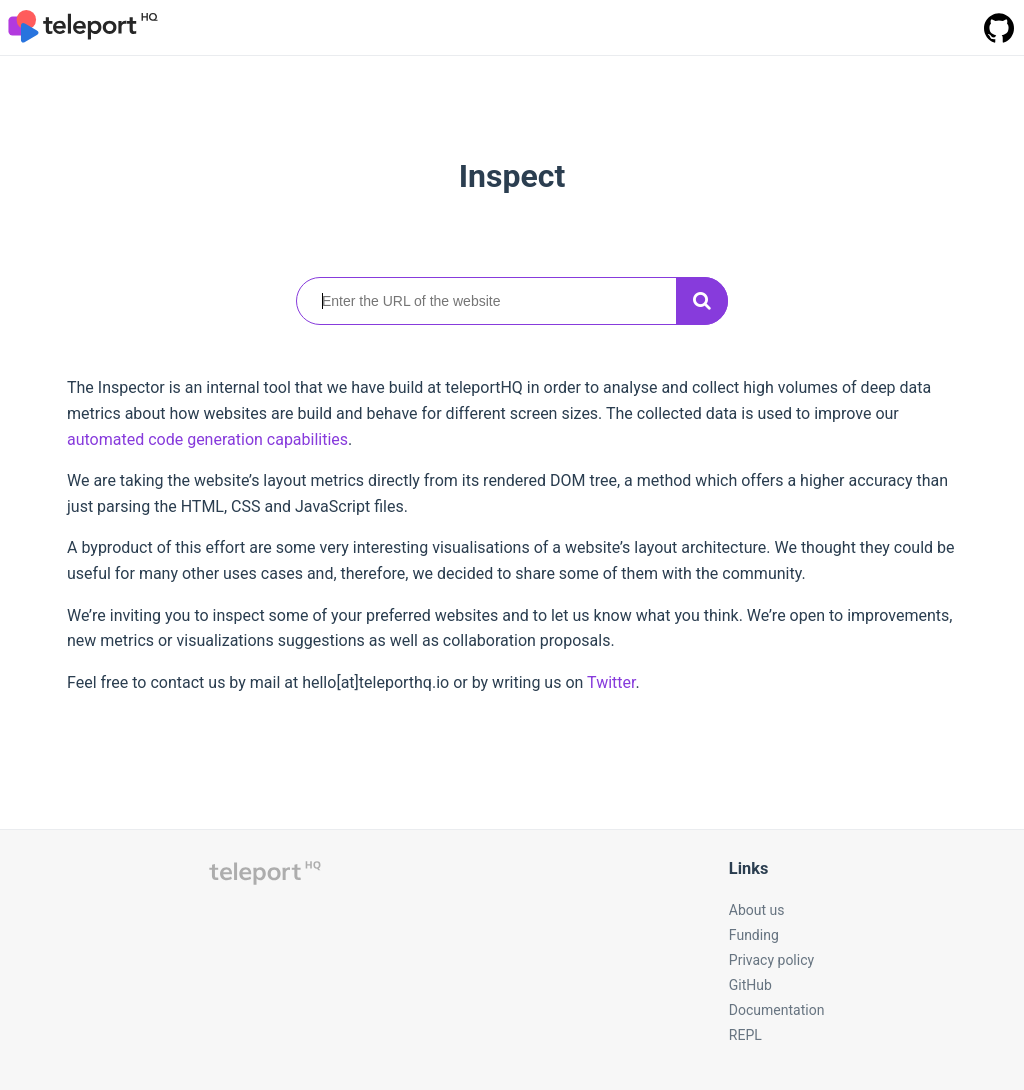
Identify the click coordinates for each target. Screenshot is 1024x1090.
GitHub (750, 985)
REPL (745, 1035)
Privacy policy (771, 960)
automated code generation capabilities (207, 439)
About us (757, 910)
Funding (754, 935)
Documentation (777, 1010)
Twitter (611, 682)
